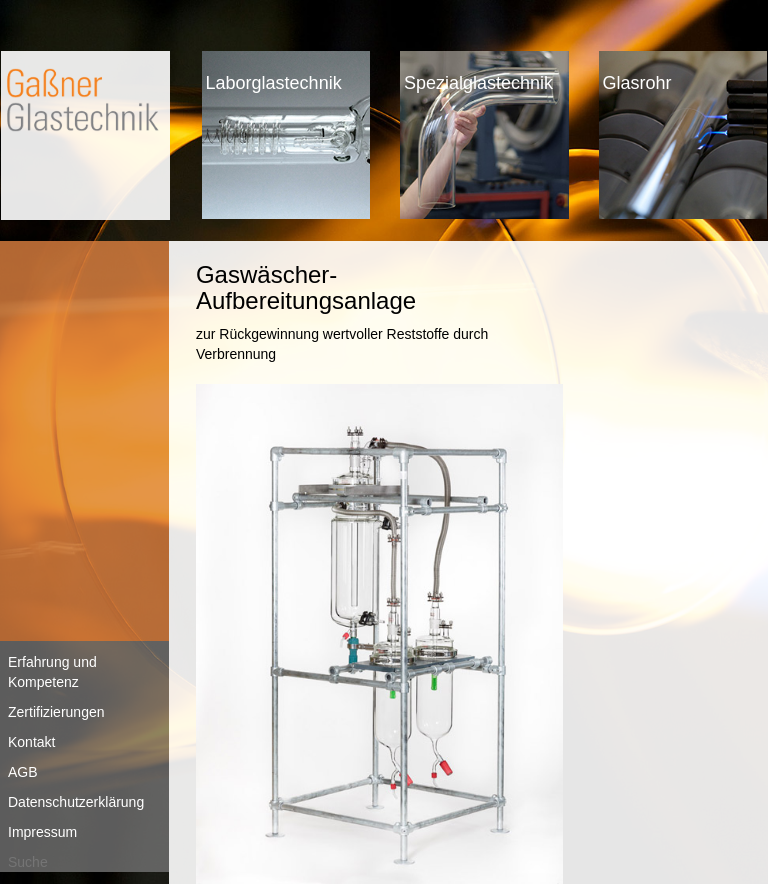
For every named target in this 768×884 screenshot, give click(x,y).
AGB (23, 772)
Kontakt (31, 742)
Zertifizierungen (56, 712)
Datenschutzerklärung (76, 802)
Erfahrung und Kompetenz (52, 672)
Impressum (42, 832)
